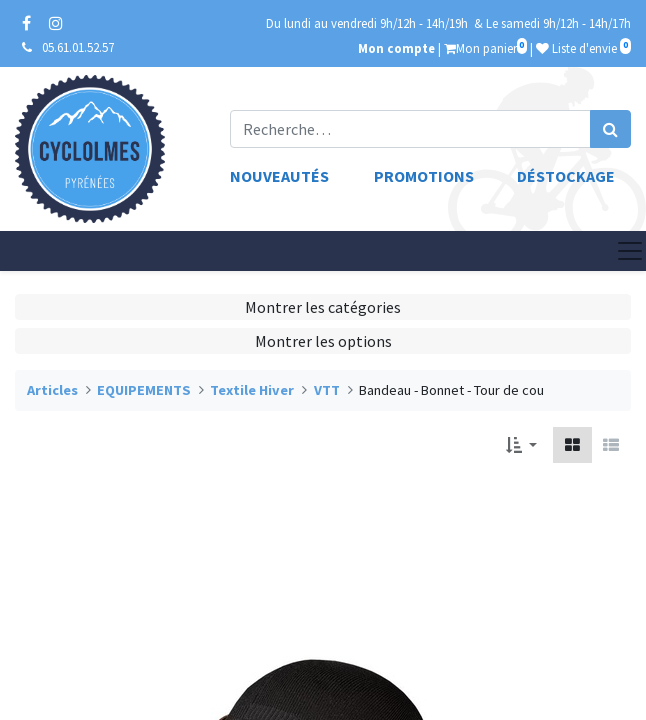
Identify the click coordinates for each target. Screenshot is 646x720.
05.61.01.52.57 (78, 47)
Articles (52, 390)
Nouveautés (279, 176)
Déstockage (566, 176)
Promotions (424, 176)
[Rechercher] (610, 129)
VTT (327, 390)
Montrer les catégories (323, 307)
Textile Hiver (252, 390)
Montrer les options (323, 341)
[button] (521, 445)
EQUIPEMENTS (144, 390)
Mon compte (396, 48)
